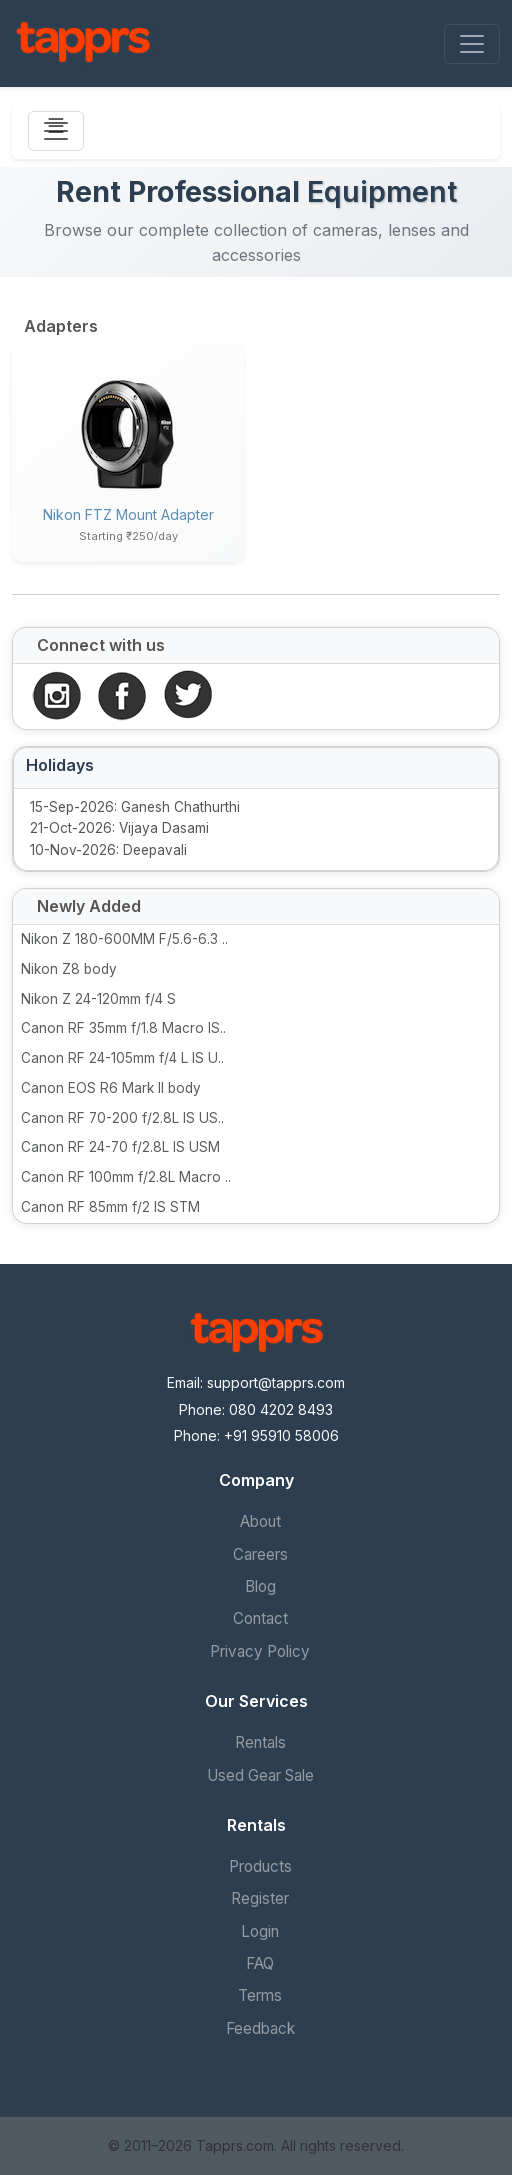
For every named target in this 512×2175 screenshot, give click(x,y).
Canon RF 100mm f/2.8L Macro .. (126, 1177)
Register (260, 1898)
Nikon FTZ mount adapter (128, 514)
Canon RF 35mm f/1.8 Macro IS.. (123, 1028)
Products (260, 1866)
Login (260, 1931)
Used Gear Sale (260, 1775)
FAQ (260, 1963)
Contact (260, 1618)
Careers (260, 1554)
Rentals (260, 1742)
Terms (260, 1995)
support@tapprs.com (276, 1382)
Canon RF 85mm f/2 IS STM (110, 1207)
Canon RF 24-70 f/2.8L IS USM (120, 1147)
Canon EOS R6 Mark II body (111, 1088)
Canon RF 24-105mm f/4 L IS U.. (122, 1058)
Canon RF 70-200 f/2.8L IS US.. (122, 1118)
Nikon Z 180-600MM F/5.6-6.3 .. (124, 939)
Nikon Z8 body (69, 969)
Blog (260, 1586)
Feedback (260, 2028)
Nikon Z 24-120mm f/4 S (98, 999)
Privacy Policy (260, 1651)
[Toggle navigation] (472, 44)
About (260, 1521)
